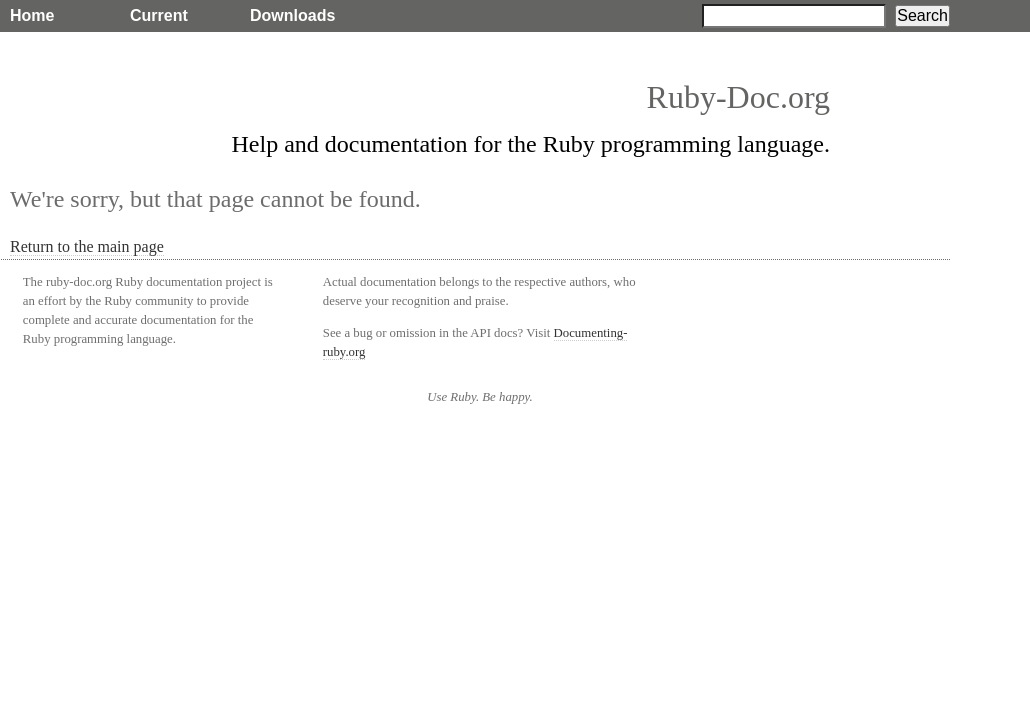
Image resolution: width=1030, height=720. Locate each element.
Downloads (292, 15)
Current (159, 15)
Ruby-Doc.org (738, 97)
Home (32, 15)
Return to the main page (87, 246)
